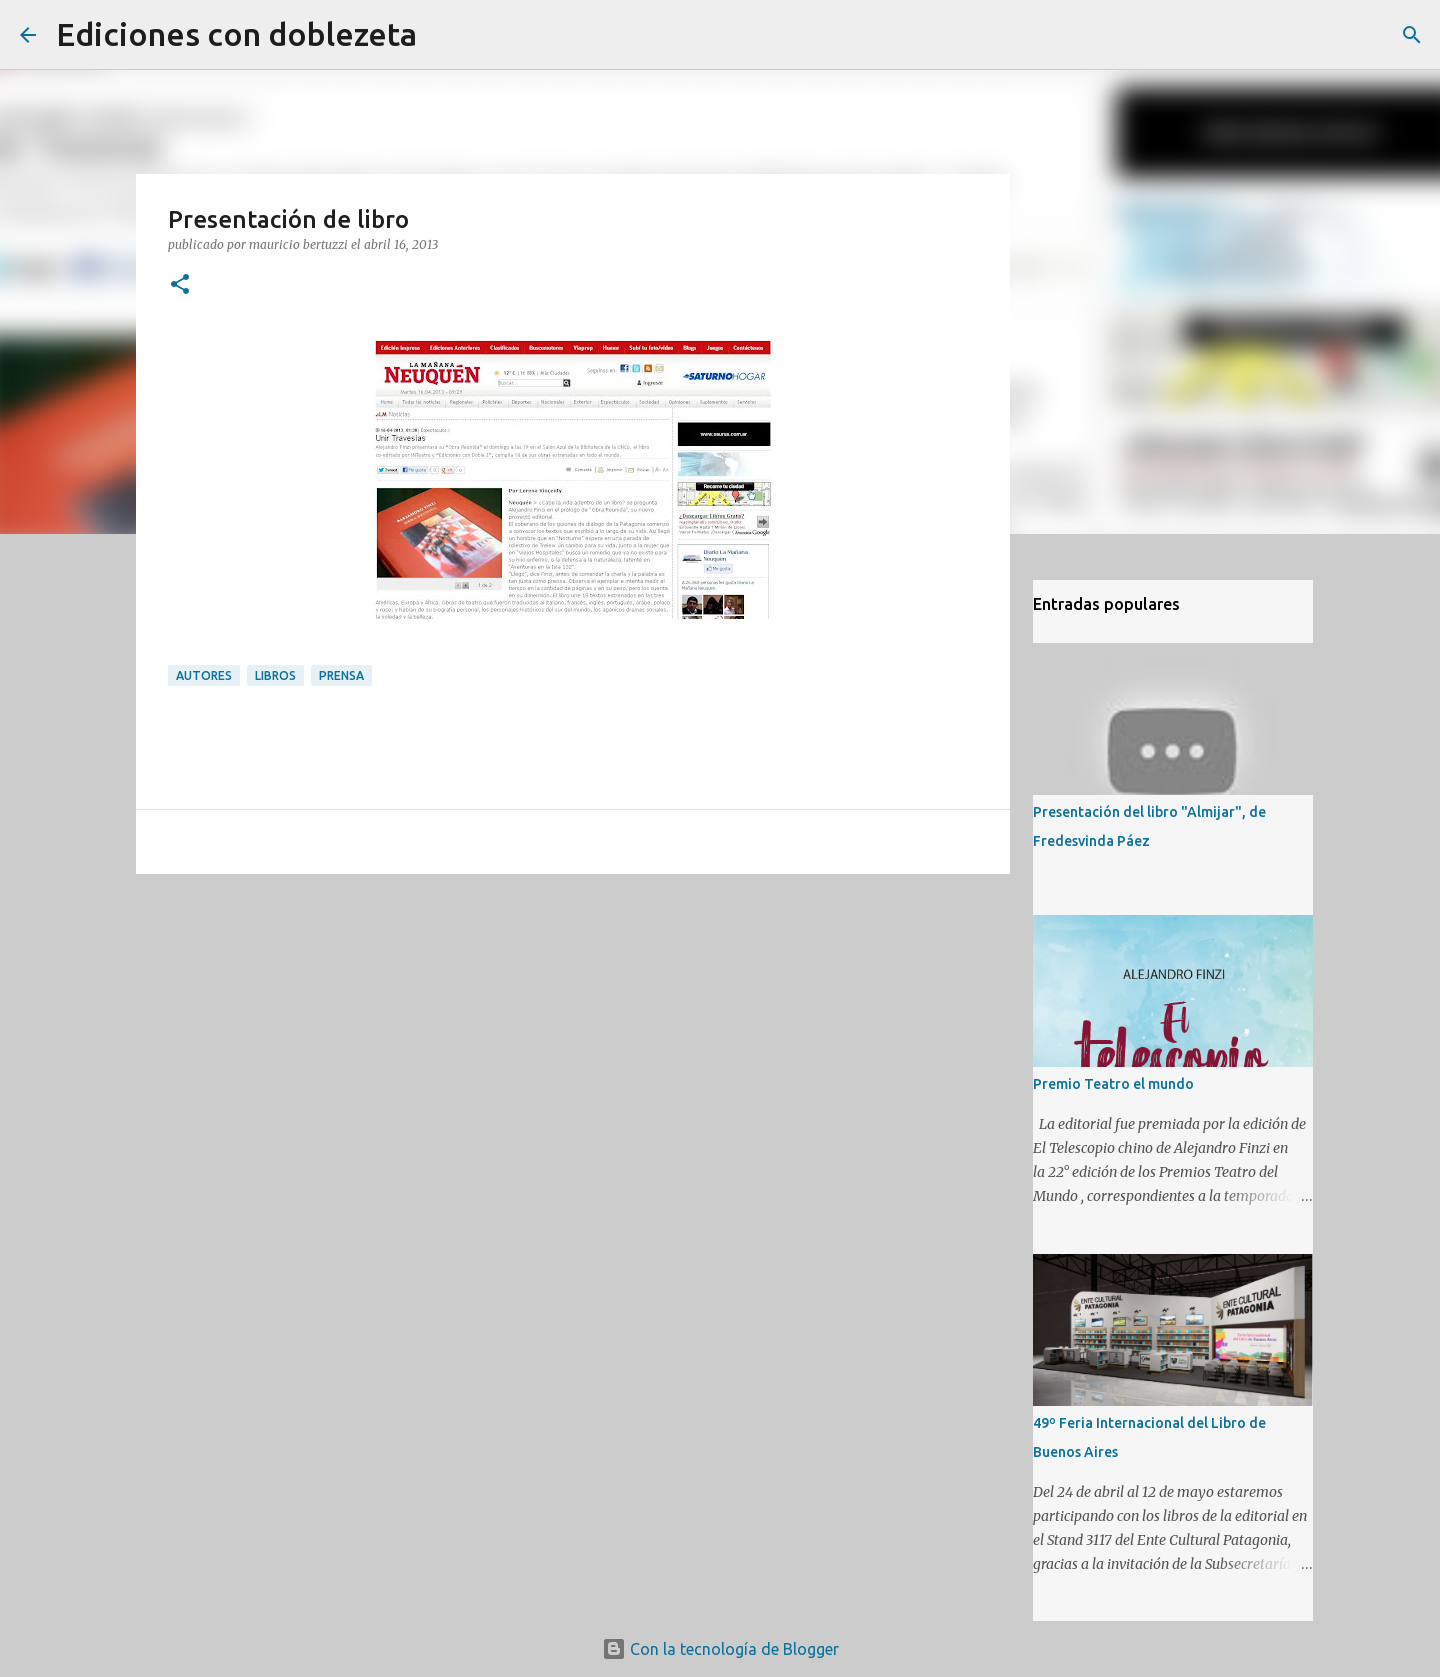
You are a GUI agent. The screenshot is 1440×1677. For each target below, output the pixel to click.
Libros (275, 675)
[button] (180, 285)
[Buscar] (445, 35)
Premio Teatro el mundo (1113, 1084)
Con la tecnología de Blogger (720, 1649)
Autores (204, 675)
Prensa (341, 675)
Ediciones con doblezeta (236, 34)
